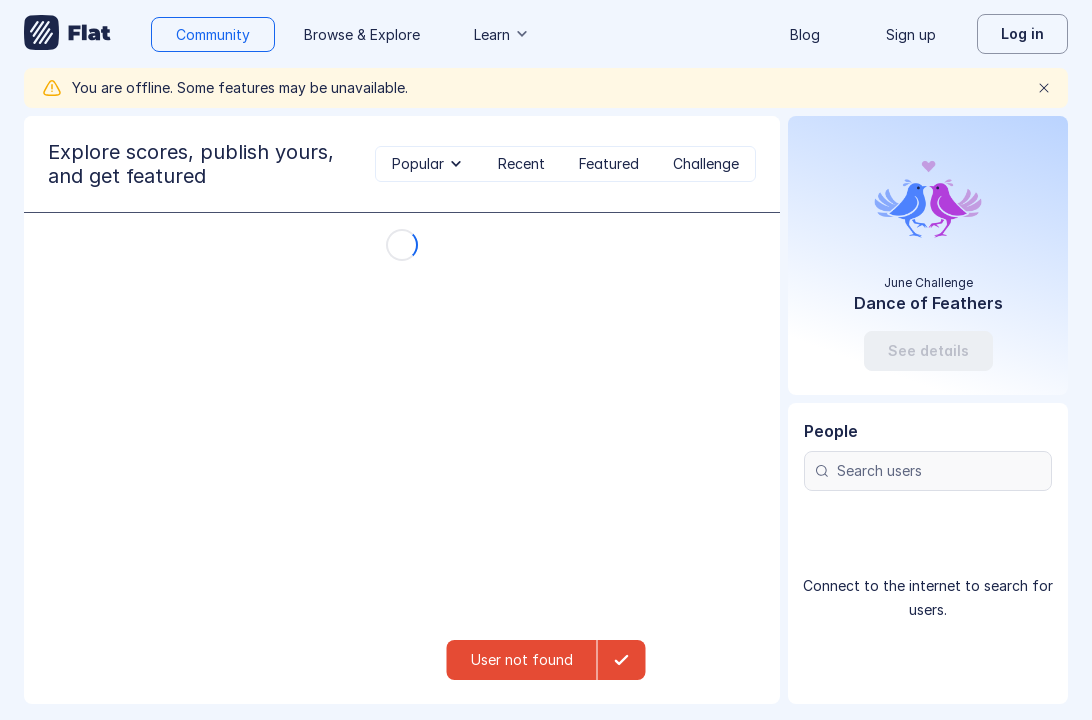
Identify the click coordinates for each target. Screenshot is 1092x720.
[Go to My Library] (67, 34)
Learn (502, 34)
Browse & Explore (362, 34)
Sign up (911, 34)
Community (213, 34)
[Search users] (928, 471)
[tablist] (565, 164)
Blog (805, 34)
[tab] (428, 164)
